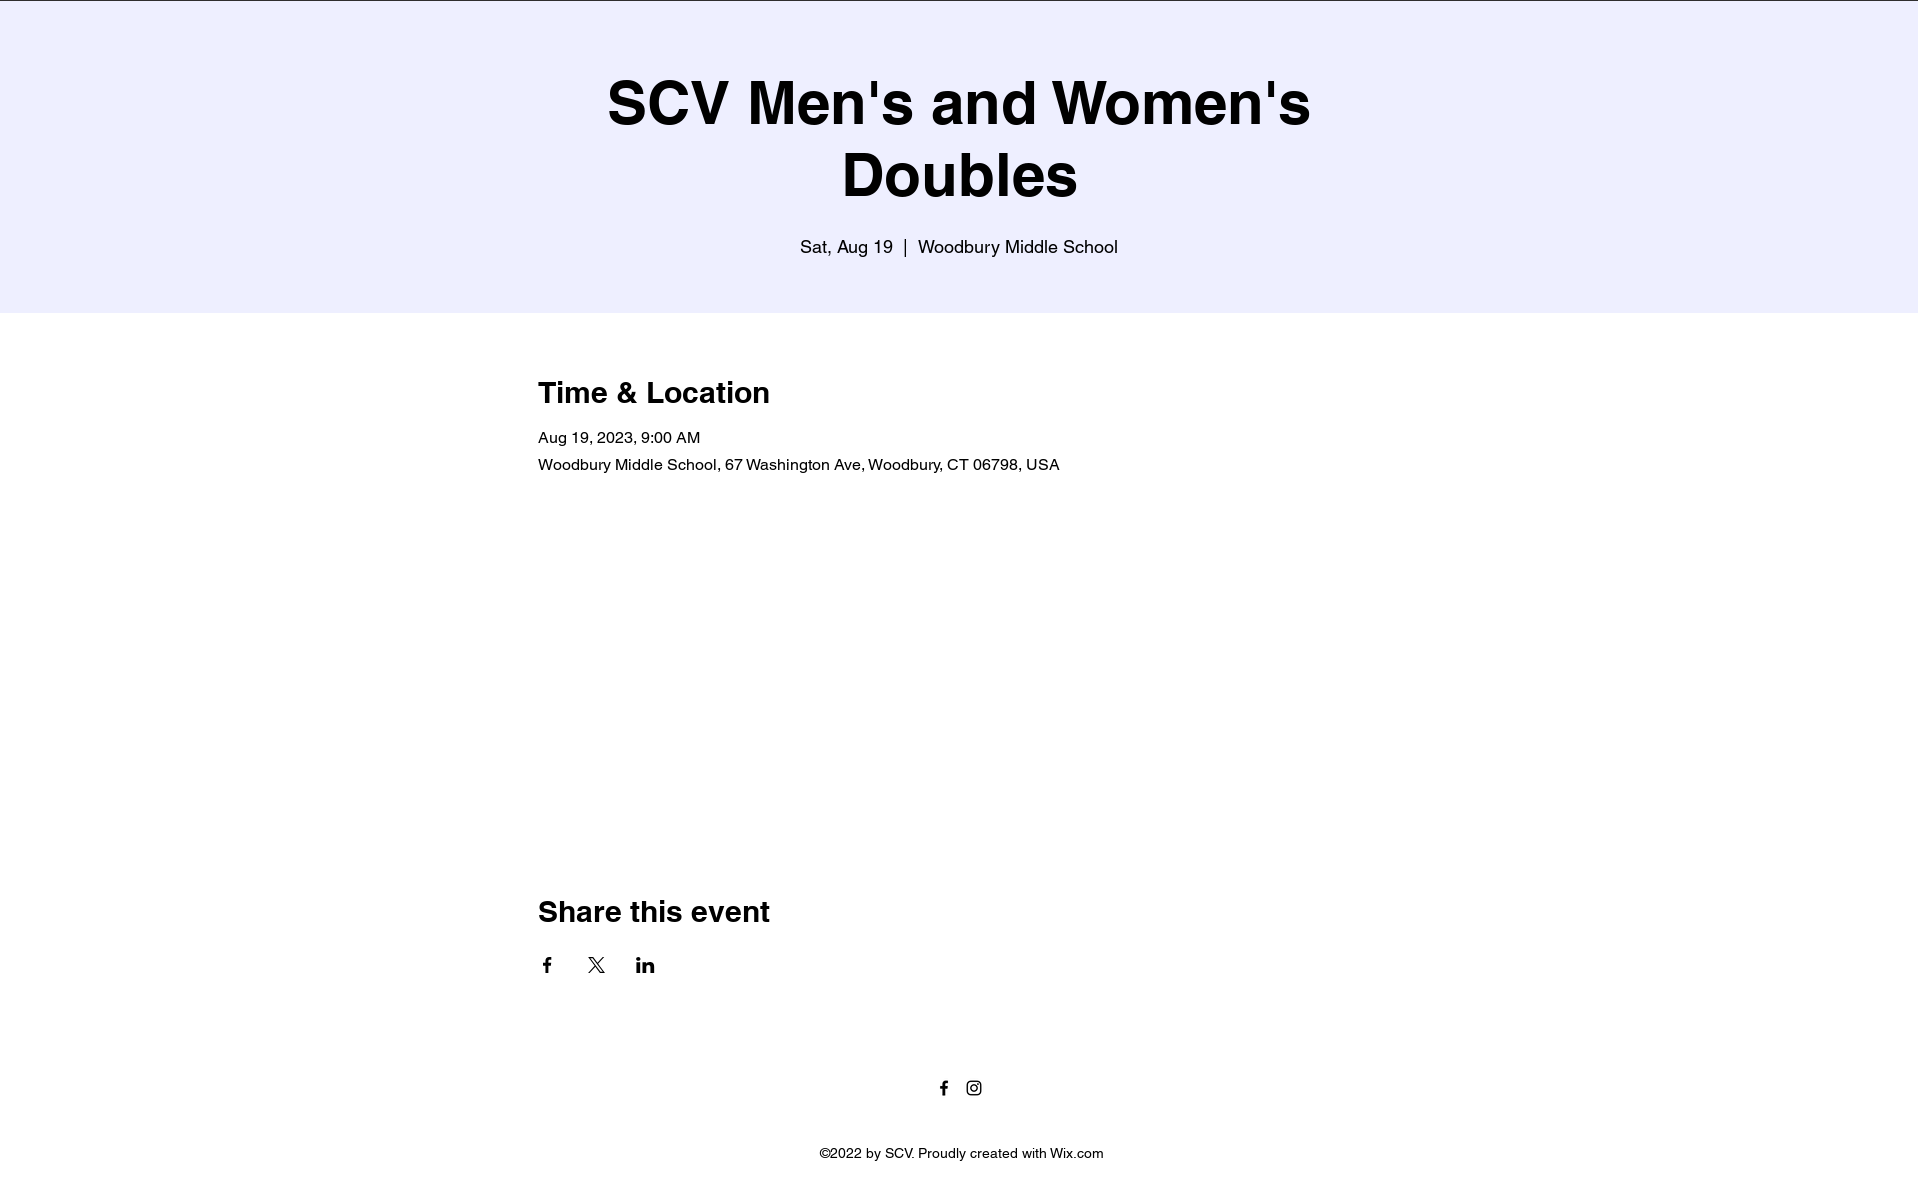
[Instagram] (974, 1088)
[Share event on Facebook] (547, 965)
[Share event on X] (596, 965)
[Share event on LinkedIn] (645, 965)
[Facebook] (944, 1088)
